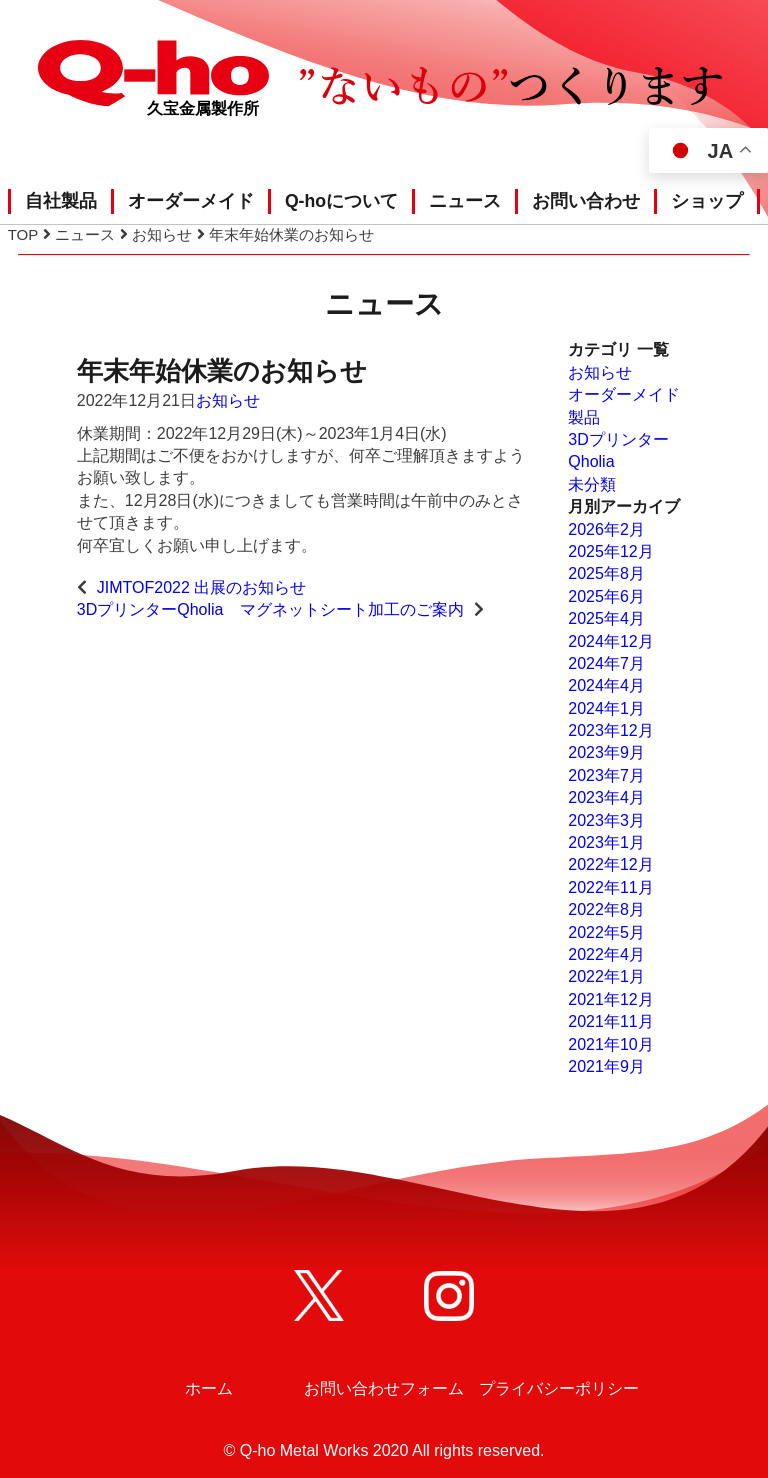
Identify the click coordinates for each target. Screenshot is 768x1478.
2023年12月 (610, 730)
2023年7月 (606, 775)
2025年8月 (606, 573)
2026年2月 (606, 529)
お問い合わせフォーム (384, 1388)
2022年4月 (606, 954)
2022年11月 (610, 887)
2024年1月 (606, 708)
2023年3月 (606, 820)
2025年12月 (610, 551)
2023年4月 (606, 797)
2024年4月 (606, 685)
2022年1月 (606, 976)
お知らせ (228, 400)
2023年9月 (606, 752)
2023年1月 (606, 842)
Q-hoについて (341, 201)
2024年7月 (606, 663)
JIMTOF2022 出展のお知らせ (202, 587)
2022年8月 (606, 909)
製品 (584, 417)
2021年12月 (610, 999)
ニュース (465, 201)
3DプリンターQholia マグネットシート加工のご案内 (270, 609)
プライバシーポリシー (559, 1388)
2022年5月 (606, 932)
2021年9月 (606, 1066)
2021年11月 (610, 1021)
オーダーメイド (191, 201)
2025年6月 (606, 596)
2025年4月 (606, 618)
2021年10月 (610, 1044)
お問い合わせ (586, 201)
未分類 (592, 484)
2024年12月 (610, 641)
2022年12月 (610, 864)
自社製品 (61, 201)
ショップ (707, 201)
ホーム (209, 1388)
